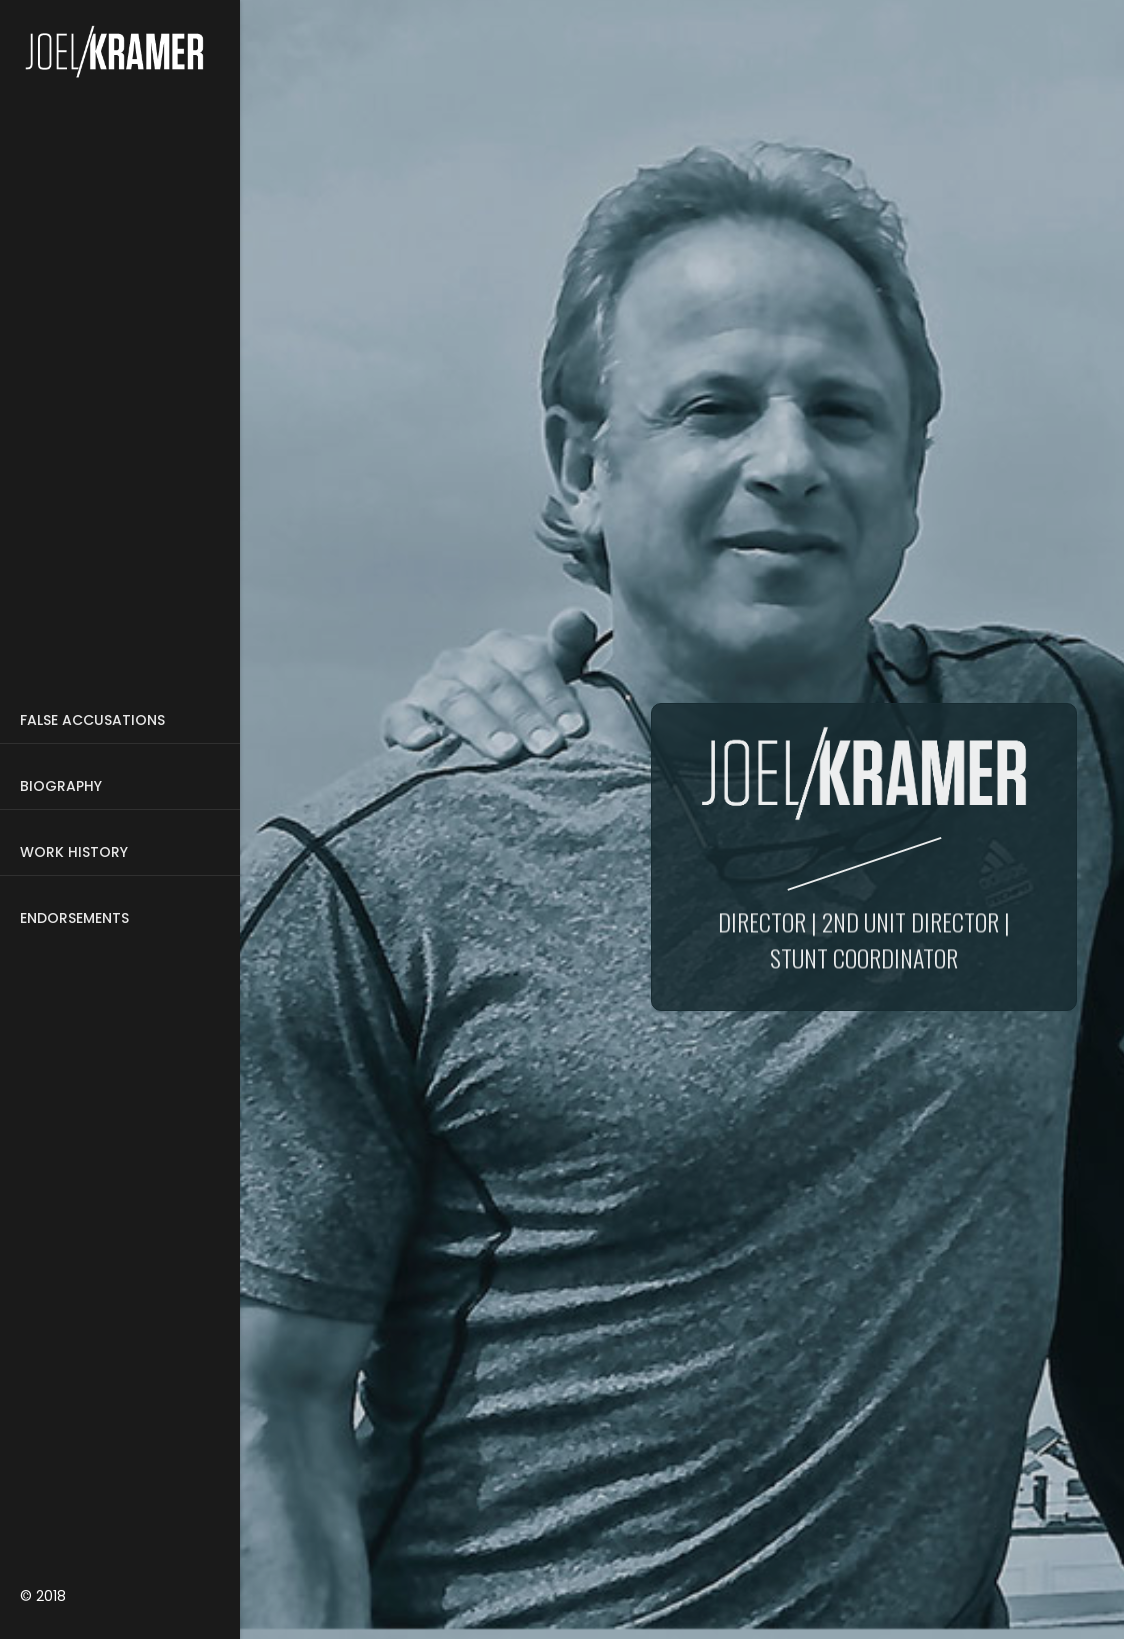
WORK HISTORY (74, 852)
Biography (61, 786)
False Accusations (92, 720)
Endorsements (74, 918)
